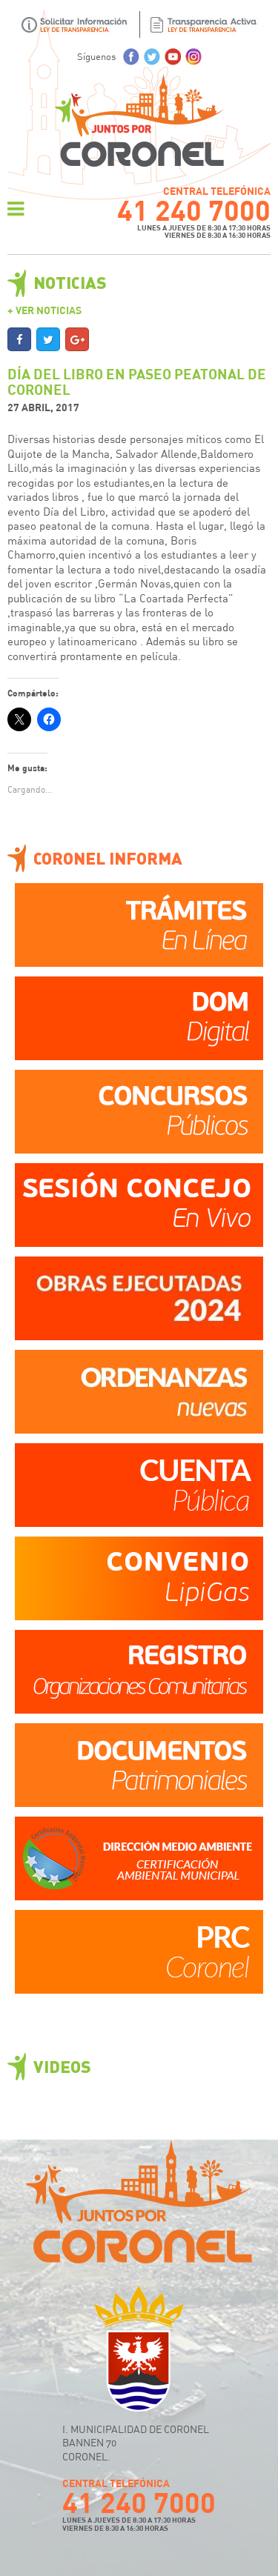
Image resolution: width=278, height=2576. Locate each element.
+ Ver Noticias (44, 310)
